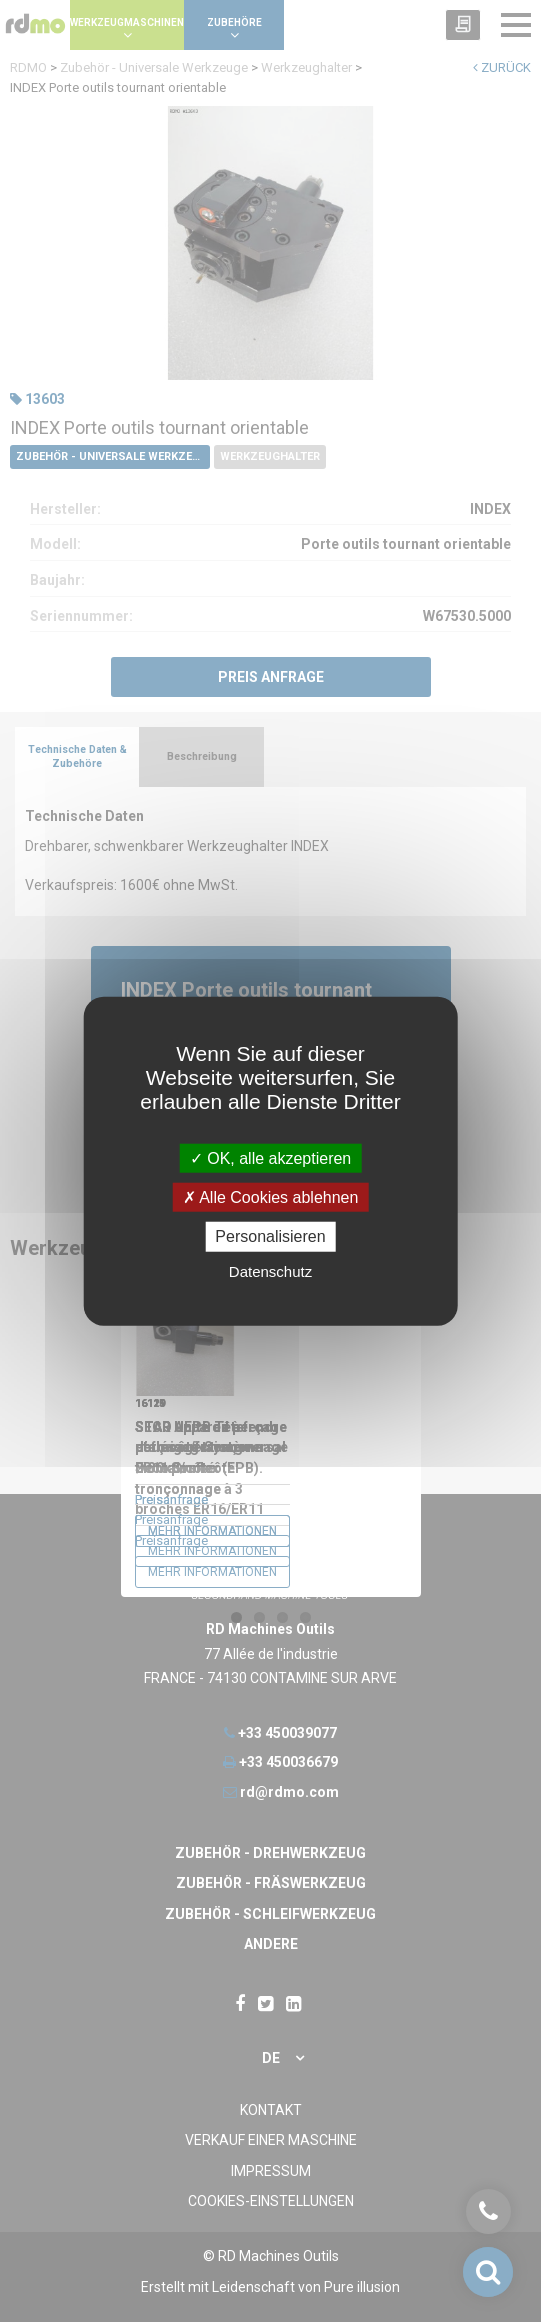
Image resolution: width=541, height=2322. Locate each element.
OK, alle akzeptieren (271, 1158)
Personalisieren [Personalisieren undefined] (270, 1236)
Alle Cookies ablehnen (271, 1197)
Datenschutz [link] (270, 1270)
